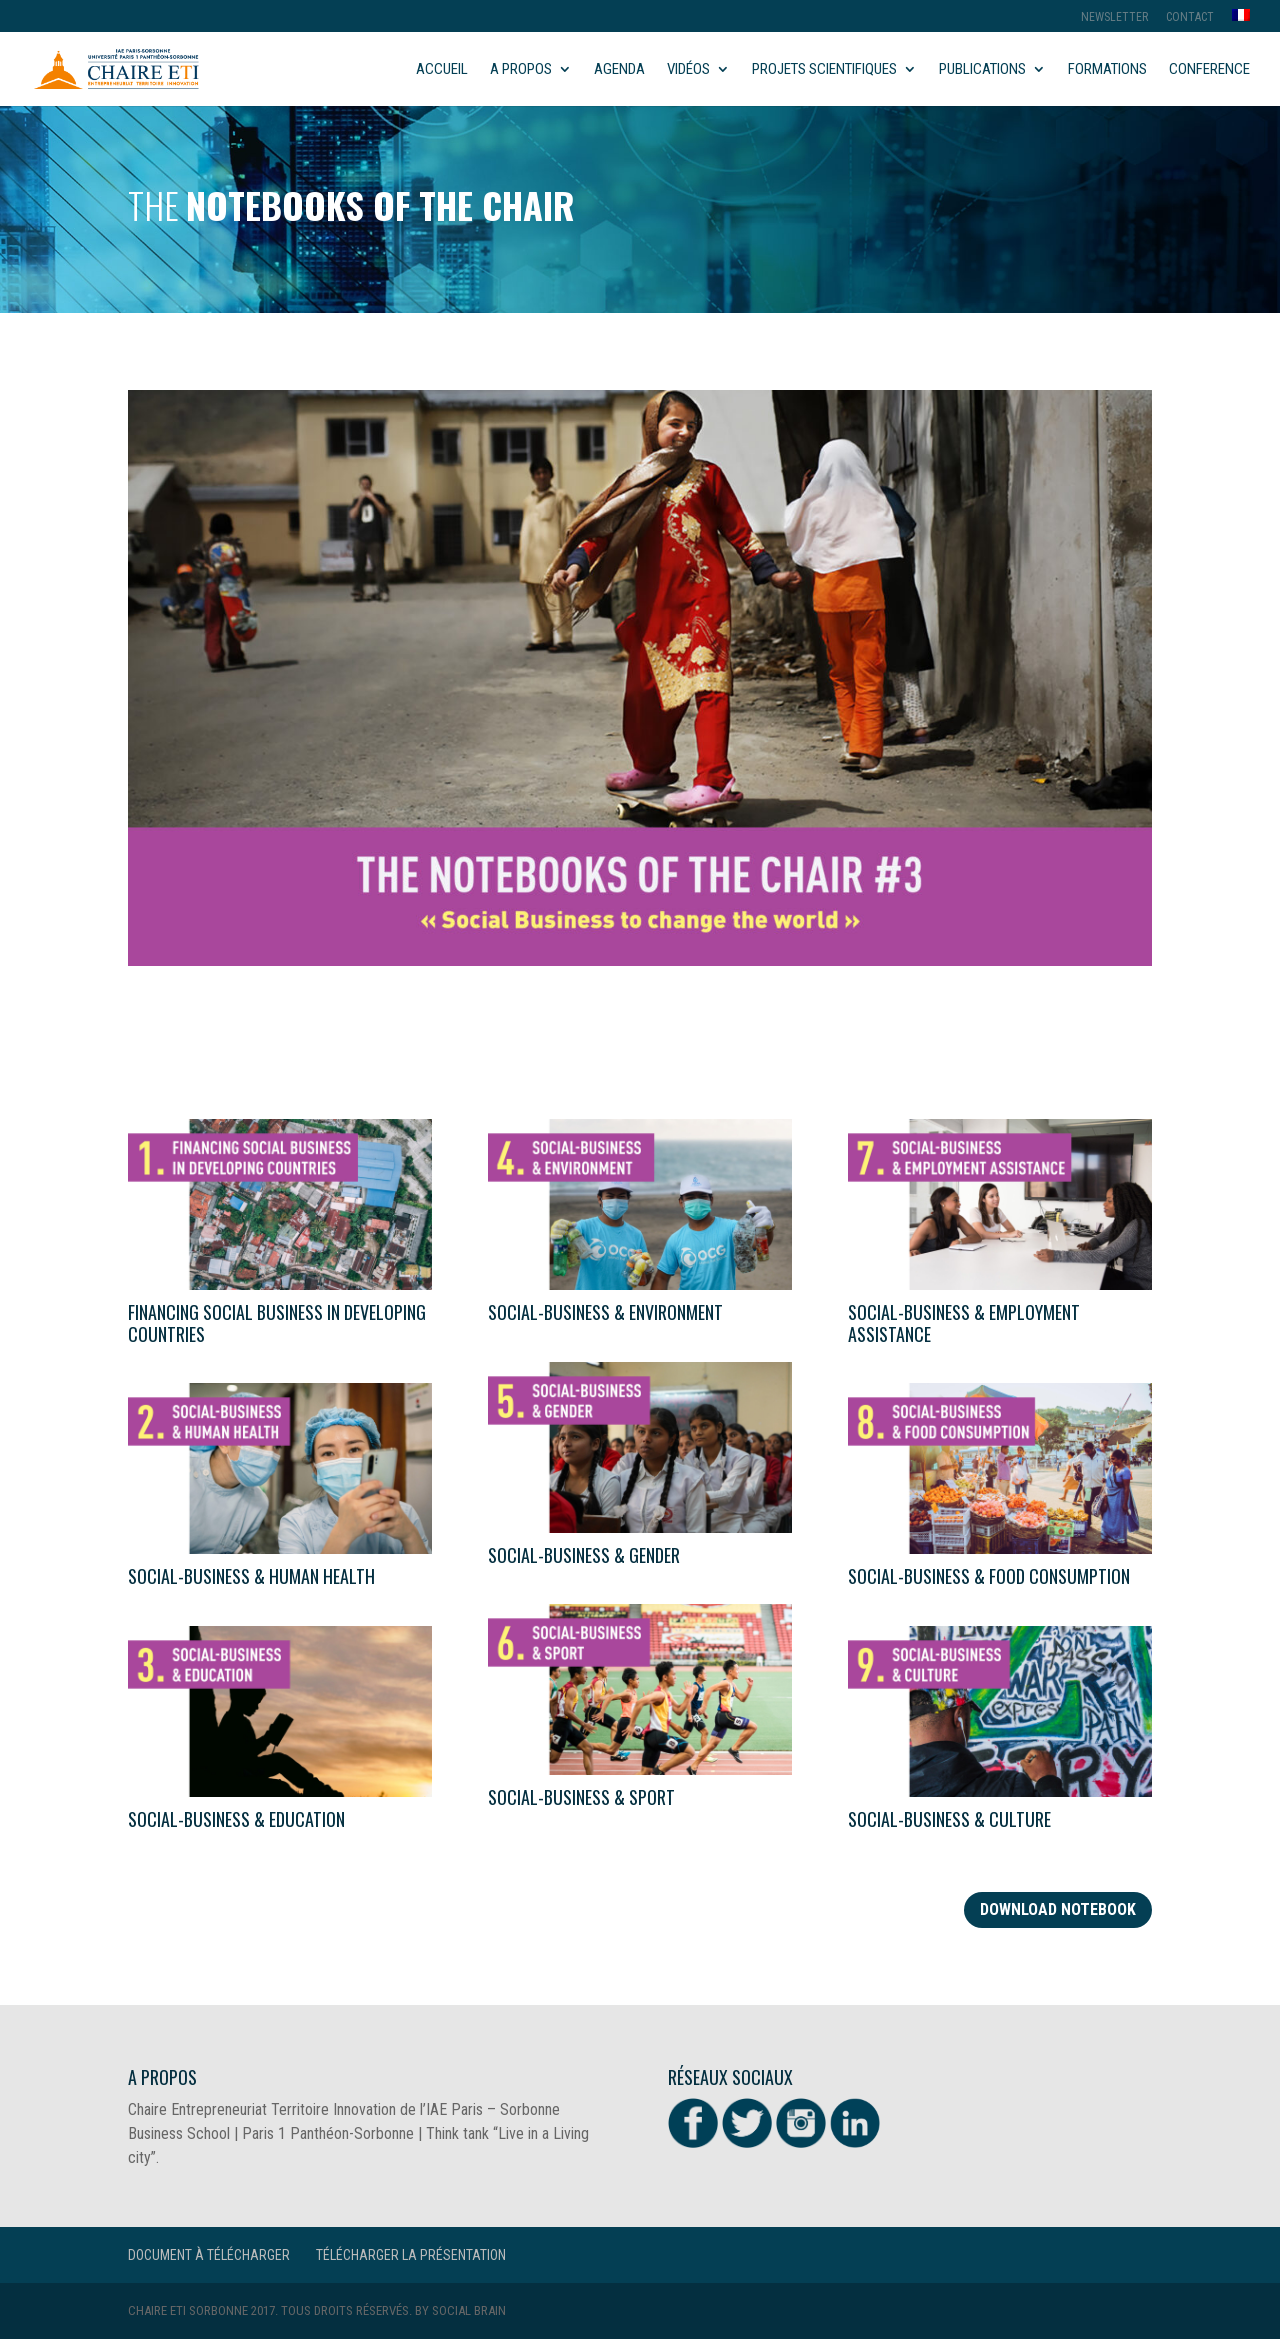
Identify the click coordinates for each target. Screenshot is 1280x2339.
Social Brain (469, 2310)
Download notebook (1058, 1909)
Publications (982, 70)
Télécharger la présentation (411, 2255)
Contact (1190, 17)
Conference (1209, 70)
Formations (1107, 70)
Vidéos (688, 70)
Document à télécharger (209, 2255)
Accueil (442, 70)
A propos (521, 70)
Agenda (619, 70)
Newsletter (1114, 17)
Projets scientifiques (824, 70)
